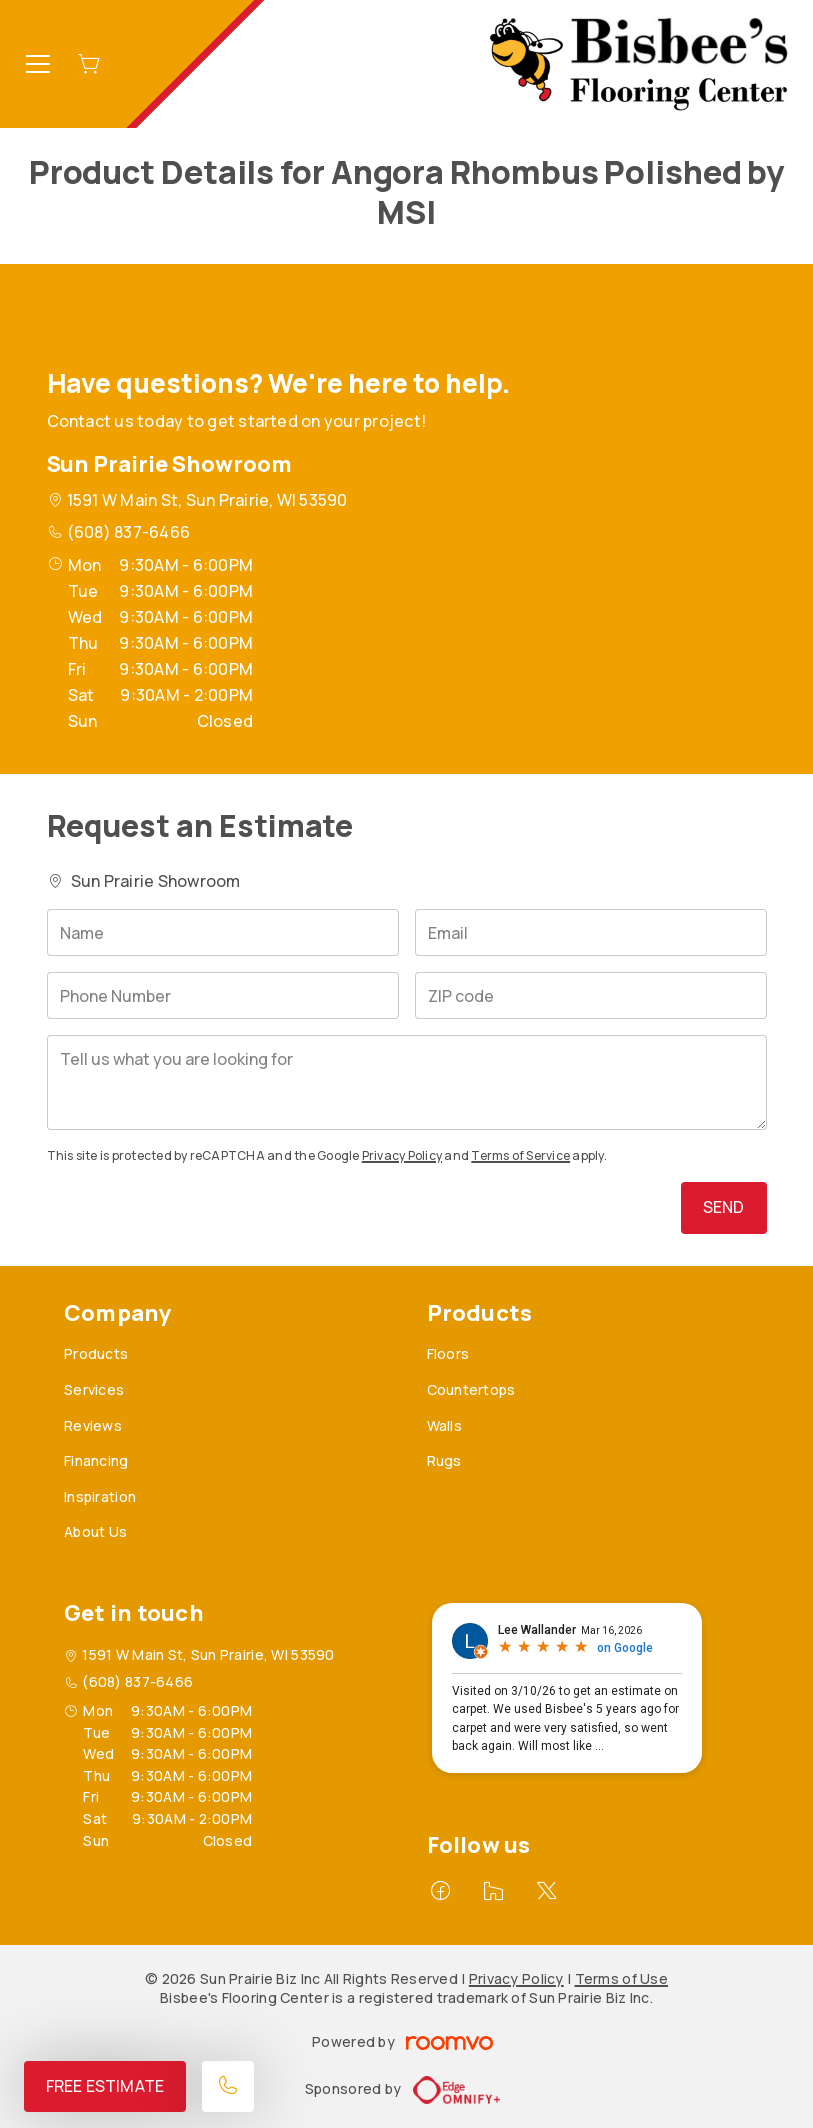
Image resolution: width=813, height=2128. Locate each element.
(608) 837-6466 (128, 532)
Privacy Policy (402, 1155)
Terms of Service (520, 1155)
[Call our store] (228, 2086)
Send (724, 1207)
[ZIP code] (591, 995)
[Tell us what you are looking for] (407, 1082)
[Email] (591, 932)
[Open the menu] (38, 64)
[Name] (223, 932)
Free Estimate (105, 2086)
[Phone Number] (223, 995)
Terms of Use (621, 1978)
